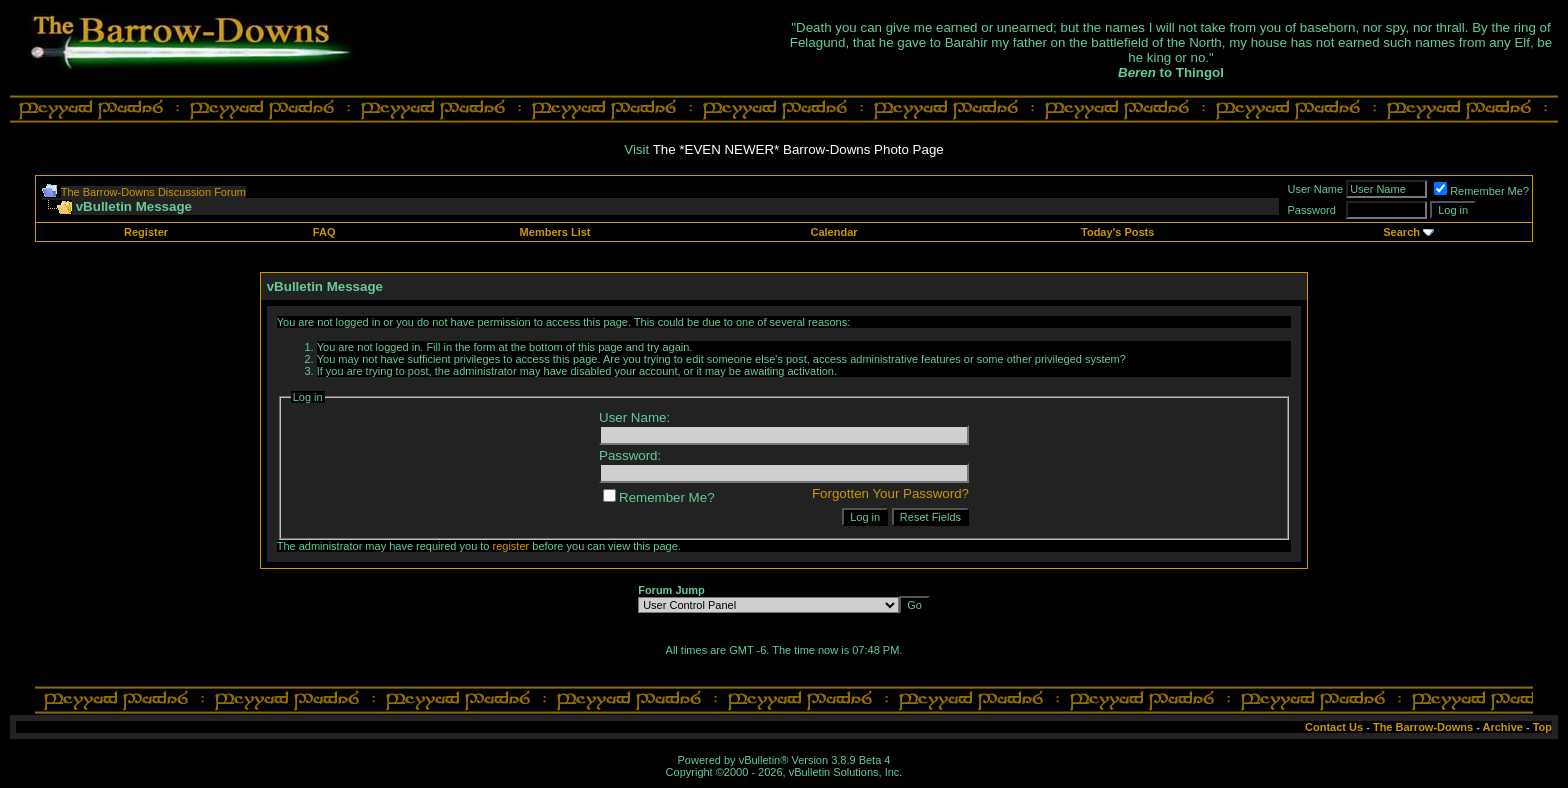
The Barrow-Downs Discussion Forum (153, 192)
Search (1401, 232)
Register (146, 232)
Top (1542, 727)
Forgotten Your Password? (890, 493)
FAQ (324, 232)
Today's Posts (1117, 232)
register (511, 546)
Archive (1503, 727)
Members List (555, 232)
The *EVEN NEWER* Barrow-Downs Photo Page (798, 149)
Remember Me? (1481, 191)
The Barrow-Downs (1423, 727)
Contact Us (1334, 727)
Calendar (833, 232)
